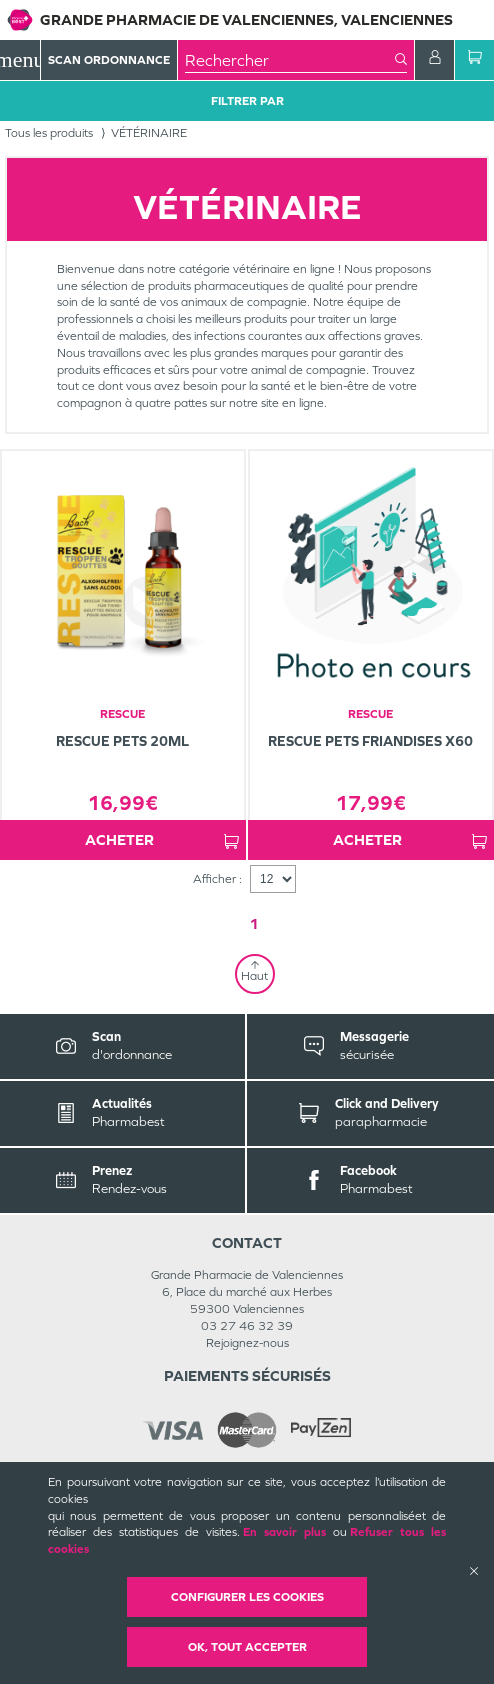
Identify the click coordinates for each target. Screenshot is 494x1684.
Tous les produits (49, 133)
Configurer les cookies (247, 1597)
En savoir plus (284, 1532)
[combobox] (290, 60)
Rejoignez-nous (247, 1343)
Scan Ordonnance (109, 60)
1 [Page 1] (254, 923)
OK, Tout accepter (247, 1647)
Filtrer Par (247, 101)
